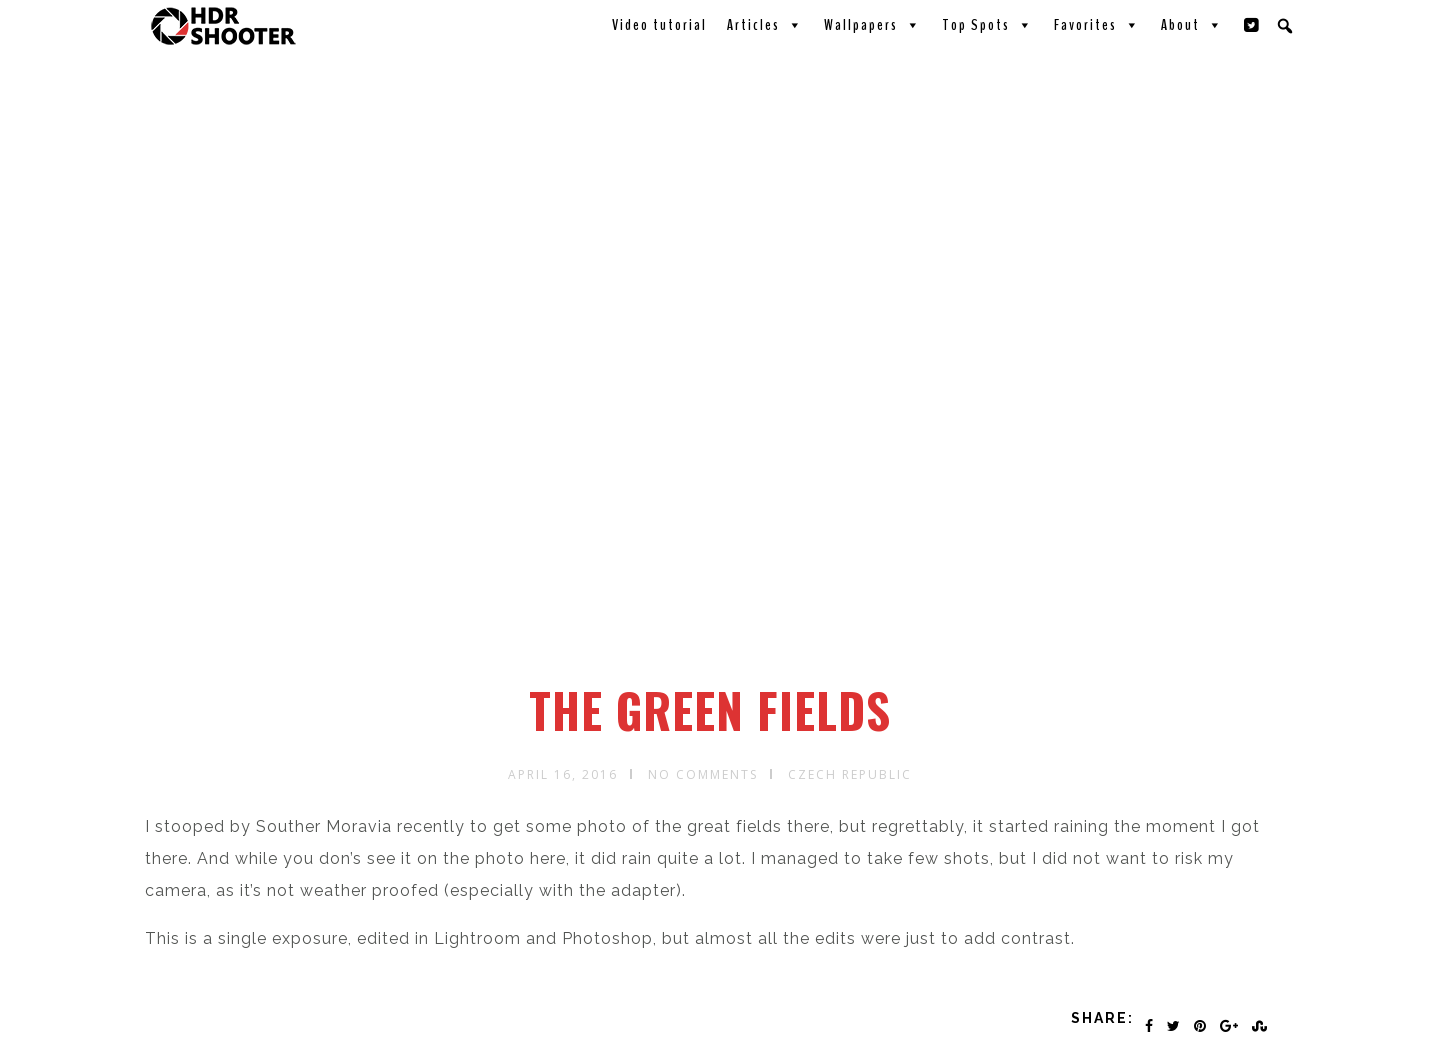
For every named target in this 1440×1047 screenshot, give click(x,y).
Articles (765, 25)
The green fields (710, 710)
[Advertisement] (723, 533)
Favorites (1097, 25)
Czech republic (850, 774)
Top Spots (988, 25)
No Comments (703, 774)
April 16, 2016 (563, 774)
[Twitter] (1252, 25)
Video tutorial (659, 25)
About (1192, 25)
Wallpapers (873, 25)
